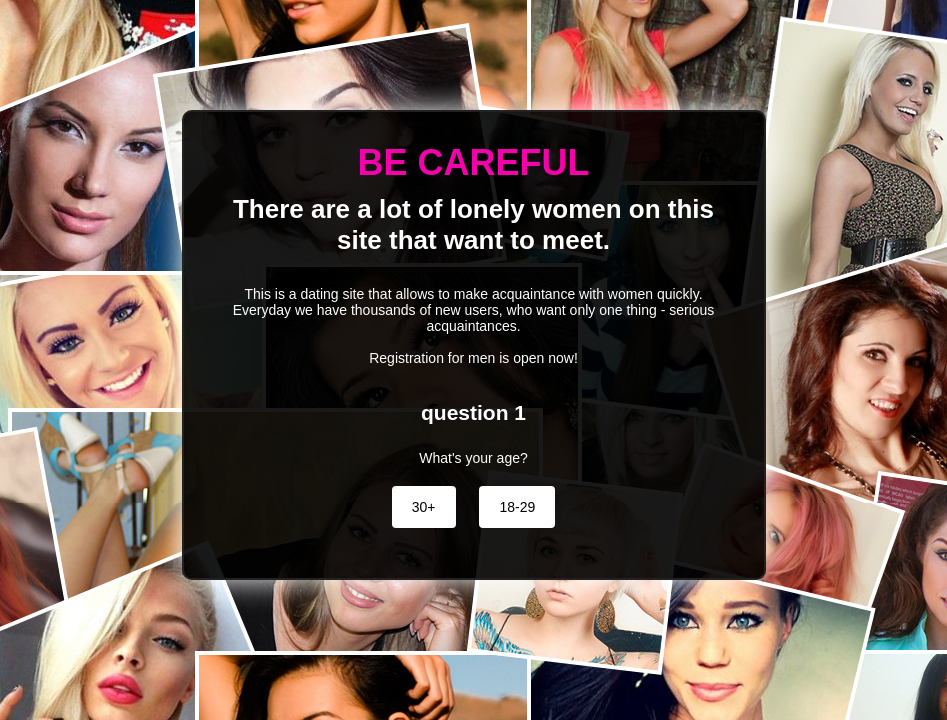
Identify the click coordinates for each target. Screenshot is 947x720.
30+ (424, 507)
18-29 (517, 507)
